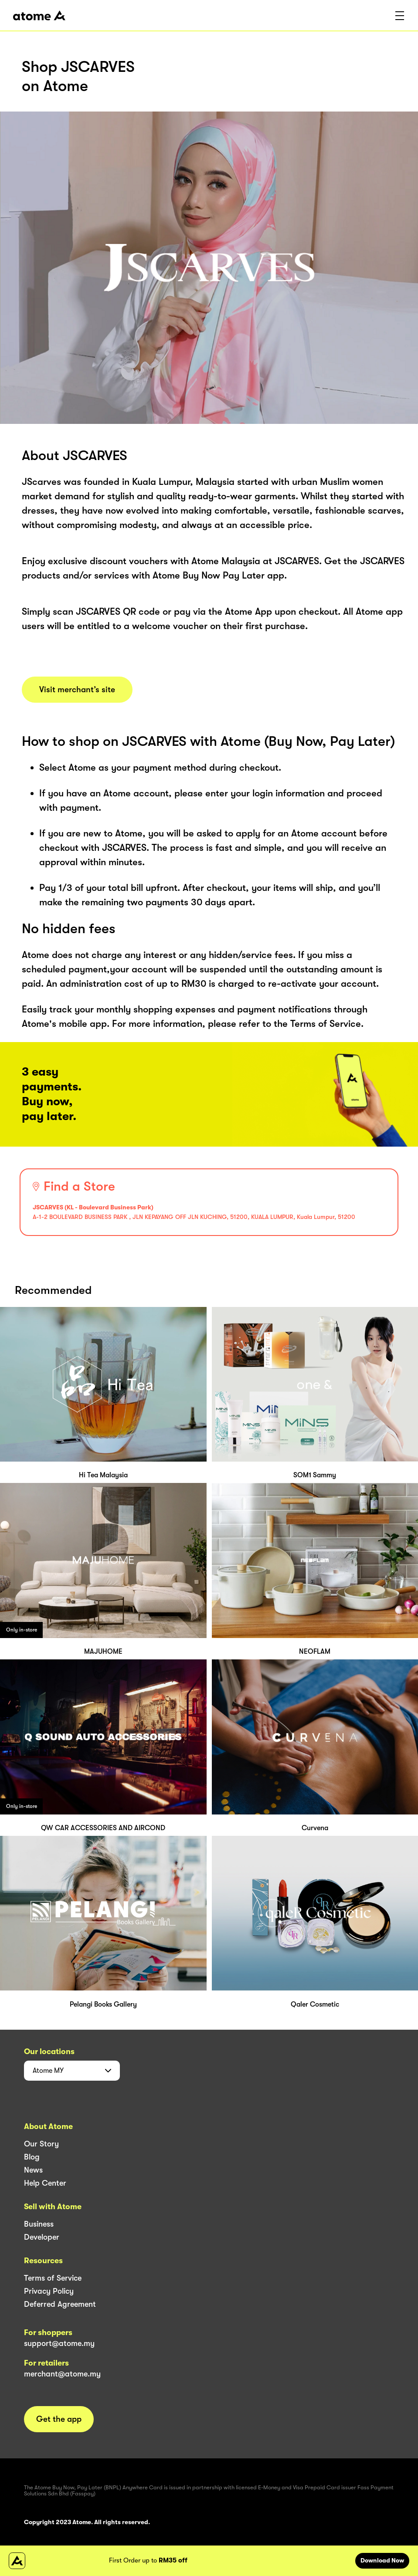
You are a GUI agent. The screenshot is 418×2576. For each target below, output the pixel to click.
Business (39, 2224)
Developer (41, 2237)
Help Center (45, 2183)
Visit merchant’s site (77, 689)
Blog (32, 2157)
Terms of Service (53, 2278)
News (33, 2170)
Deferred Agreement (60, 2304)
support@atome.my (59, 2343)
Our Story (41, 2143)
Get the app (59, 2419)
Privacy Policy (49, 2291)
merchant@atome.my (62, 2374)
